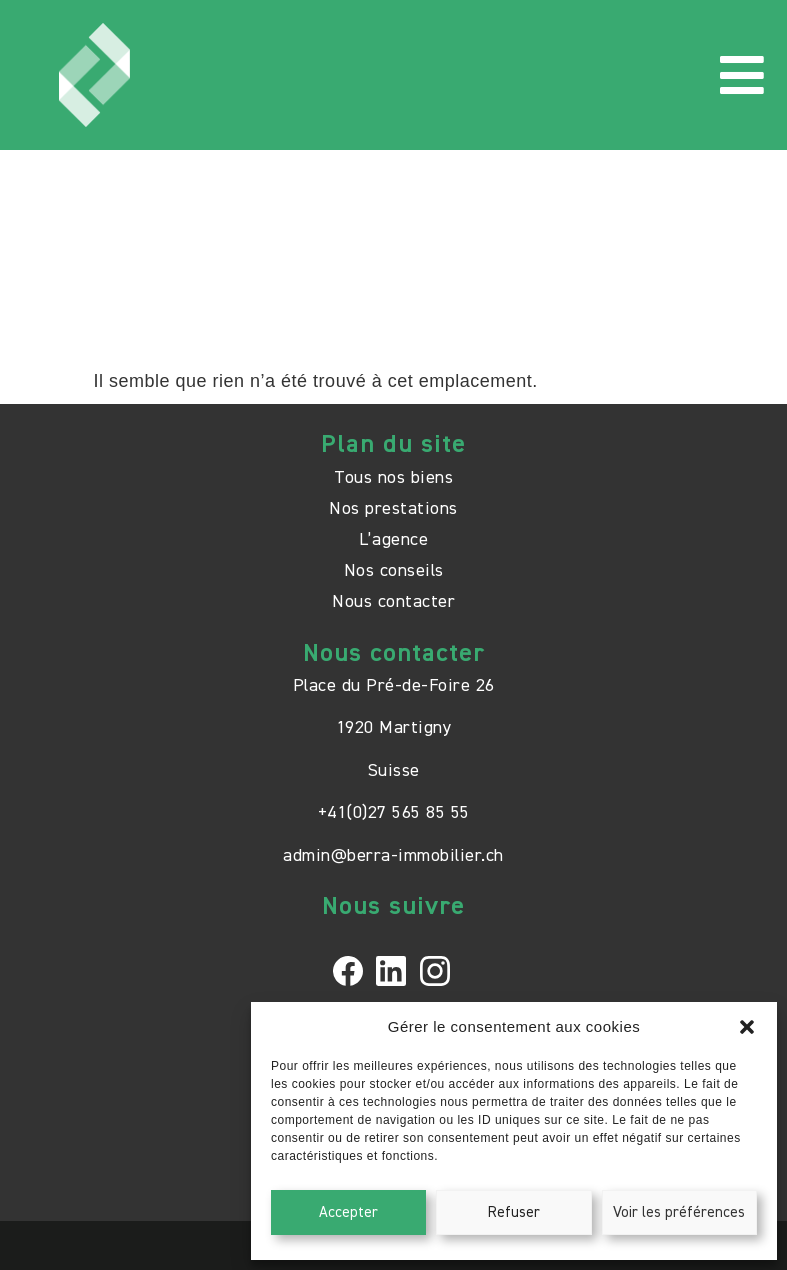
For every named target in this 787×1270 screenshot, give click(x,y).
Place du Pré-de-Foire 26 (394, 686)
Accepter (348, 1212)
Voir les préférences (679, 1212)
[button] (747, 1027)
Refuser (514, 1212)
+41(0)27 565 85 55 (394, 813)
